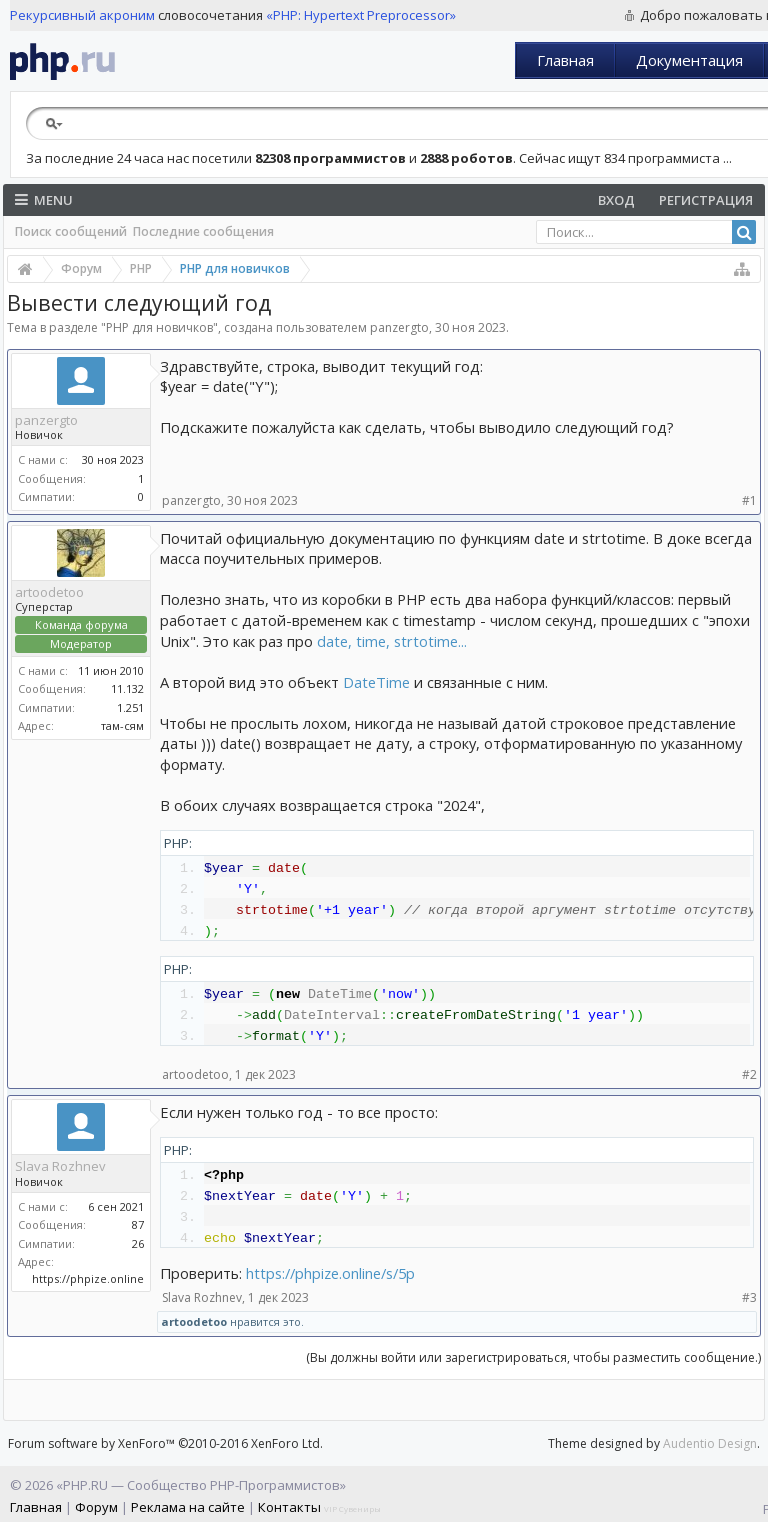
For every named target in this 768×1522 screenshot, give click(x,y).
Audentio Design (710, 1443)
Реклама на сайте (188, 1507)
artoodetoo (49, 592)
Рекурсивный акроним (82, 15)
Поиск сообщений (71, 231)
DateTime (376, 682)
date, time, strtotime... (392, 641)
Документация (689, 60)
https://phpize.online (88, 1278)
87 (138, 1224)
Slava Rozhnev (60, 1166)
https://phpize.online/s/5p (330, 1273)
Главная (565, 60)
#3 (749, 1297)
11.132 (127, 688)
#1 (749, 500)
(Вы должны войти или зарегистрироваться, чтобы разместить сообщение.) (533, 1357)
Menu (44, 200)
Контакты (289, 1507)
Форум (96, 1507)
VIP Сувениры (352, 1508)
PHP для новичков (159, 327)
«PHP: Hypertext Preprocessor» (361, 15)
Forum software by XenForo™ (165, 1443)
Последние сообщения (203, 231)
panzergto (399, 327)
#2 (749, 1074)
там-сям (122, 725)
